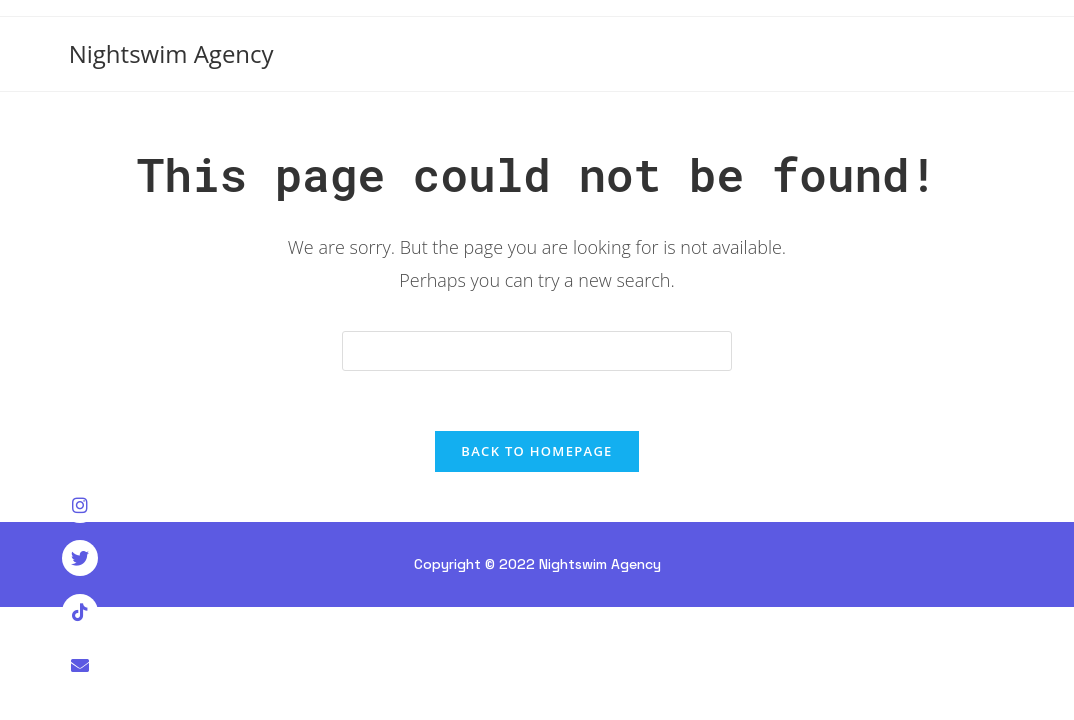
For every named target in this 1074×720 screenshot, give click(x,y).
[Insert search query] (537, 351)
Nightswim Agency (171, 53)
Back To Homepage (536, 451)
